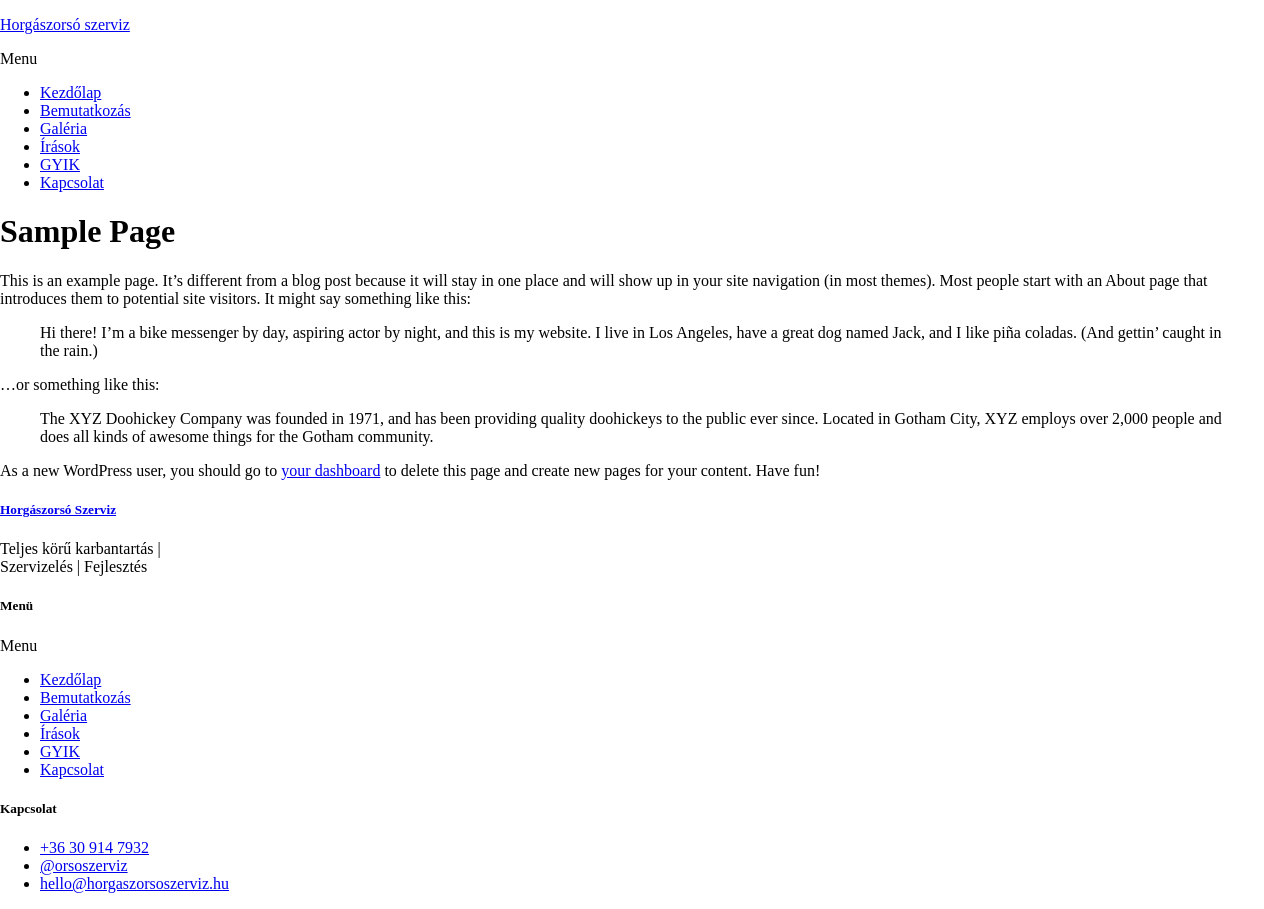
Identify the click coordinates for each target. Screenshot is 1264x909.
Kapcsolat (72, 182)
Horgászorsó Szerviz (58, 509)
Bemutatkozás (85, 110)
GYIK (60, 164)
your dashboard (330, 470)
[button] (632, 59)
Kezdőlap (70, 92)
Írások (60, 146)
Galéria (63, 128)
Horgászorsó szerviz (65, 24)
